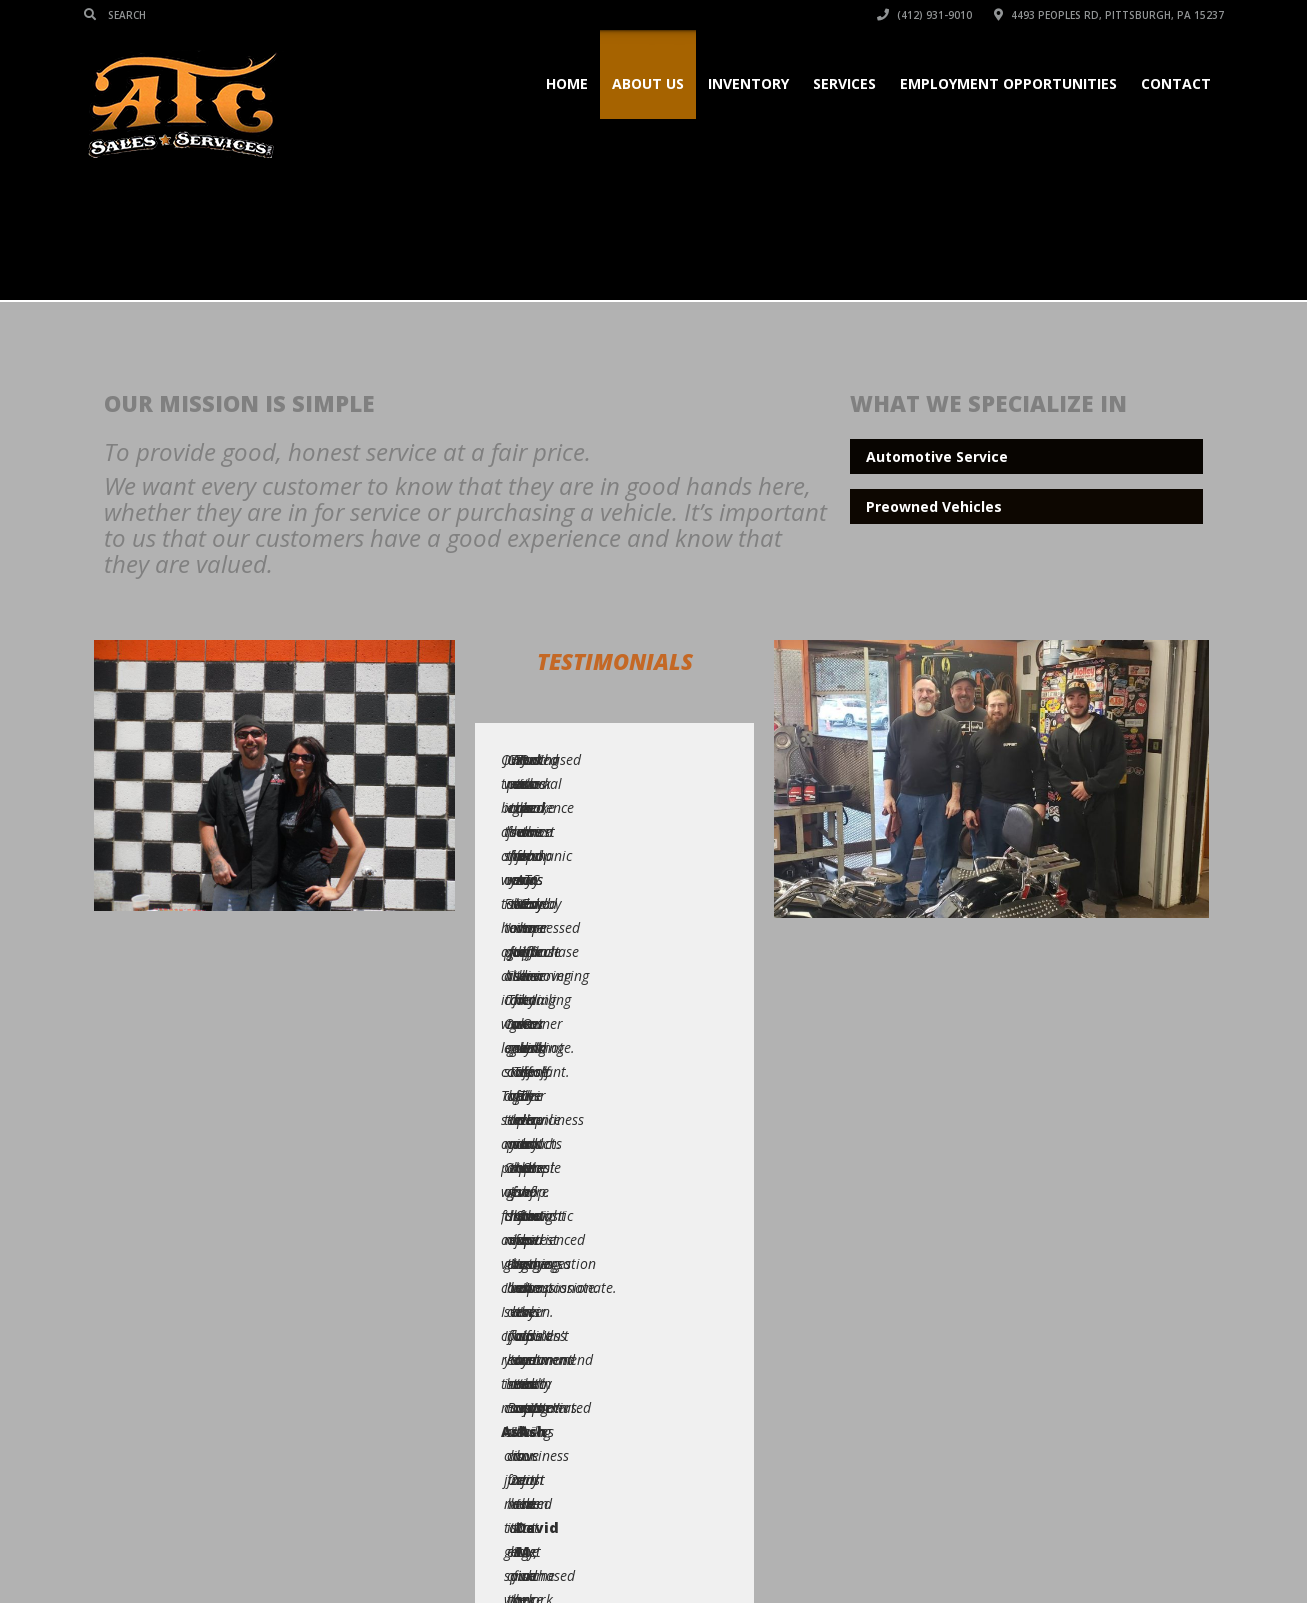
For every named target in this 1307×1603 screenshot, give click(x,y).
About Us (648, 83)
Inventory (748, 83)
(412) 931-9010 (924, 15)
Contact (1176, 83)
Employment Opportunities (1008, 83)
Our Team (964, 1550)
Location (1097, 1550)
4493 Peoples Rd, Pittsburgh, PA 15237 (1109, 15)
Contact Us (1183, 1550)
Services (844, 83)
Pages (734, 1550)
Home (567, 83)
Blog (1033, 1550)
